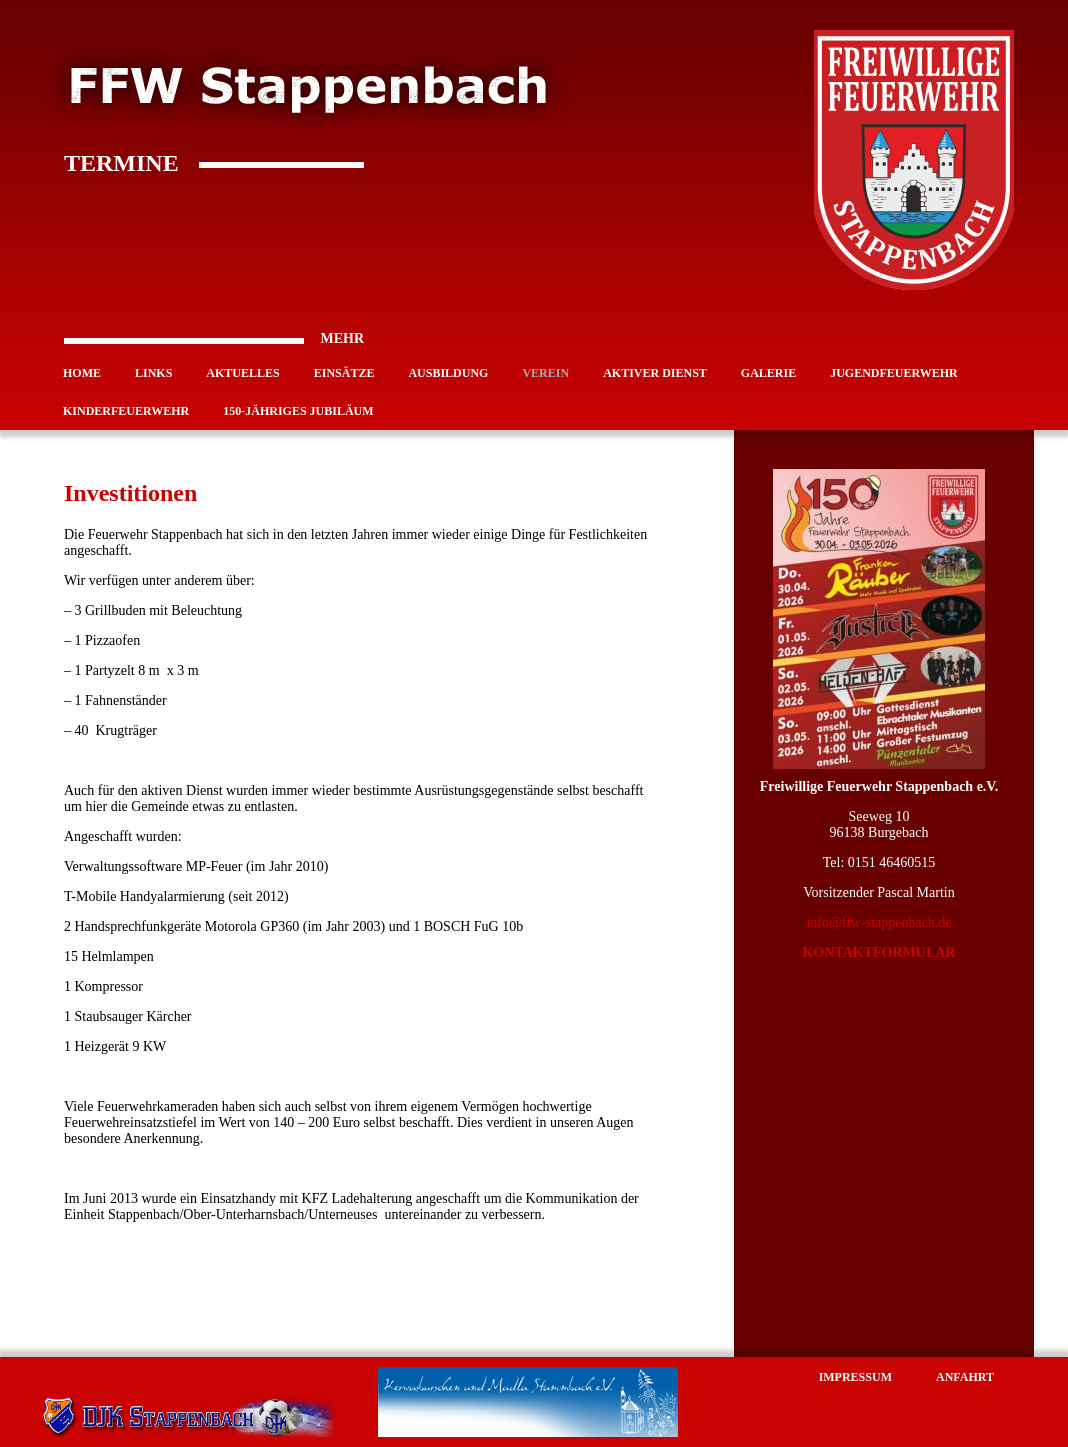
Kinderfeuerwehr (126, 411)
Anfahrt (965, 1377)
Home (82, 373)
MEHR (214, 339)
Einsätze (344, 373)
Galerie (768, 373)
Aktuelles (242, 373)
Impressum (855, 1377)
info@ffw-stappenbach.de (878, 922)
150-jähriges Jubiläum (298, 411)
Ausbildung (448, 373)
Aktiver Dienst (655, 373)
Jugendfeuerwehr (894, 373)
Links (153, 373)
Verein (545, 373)
